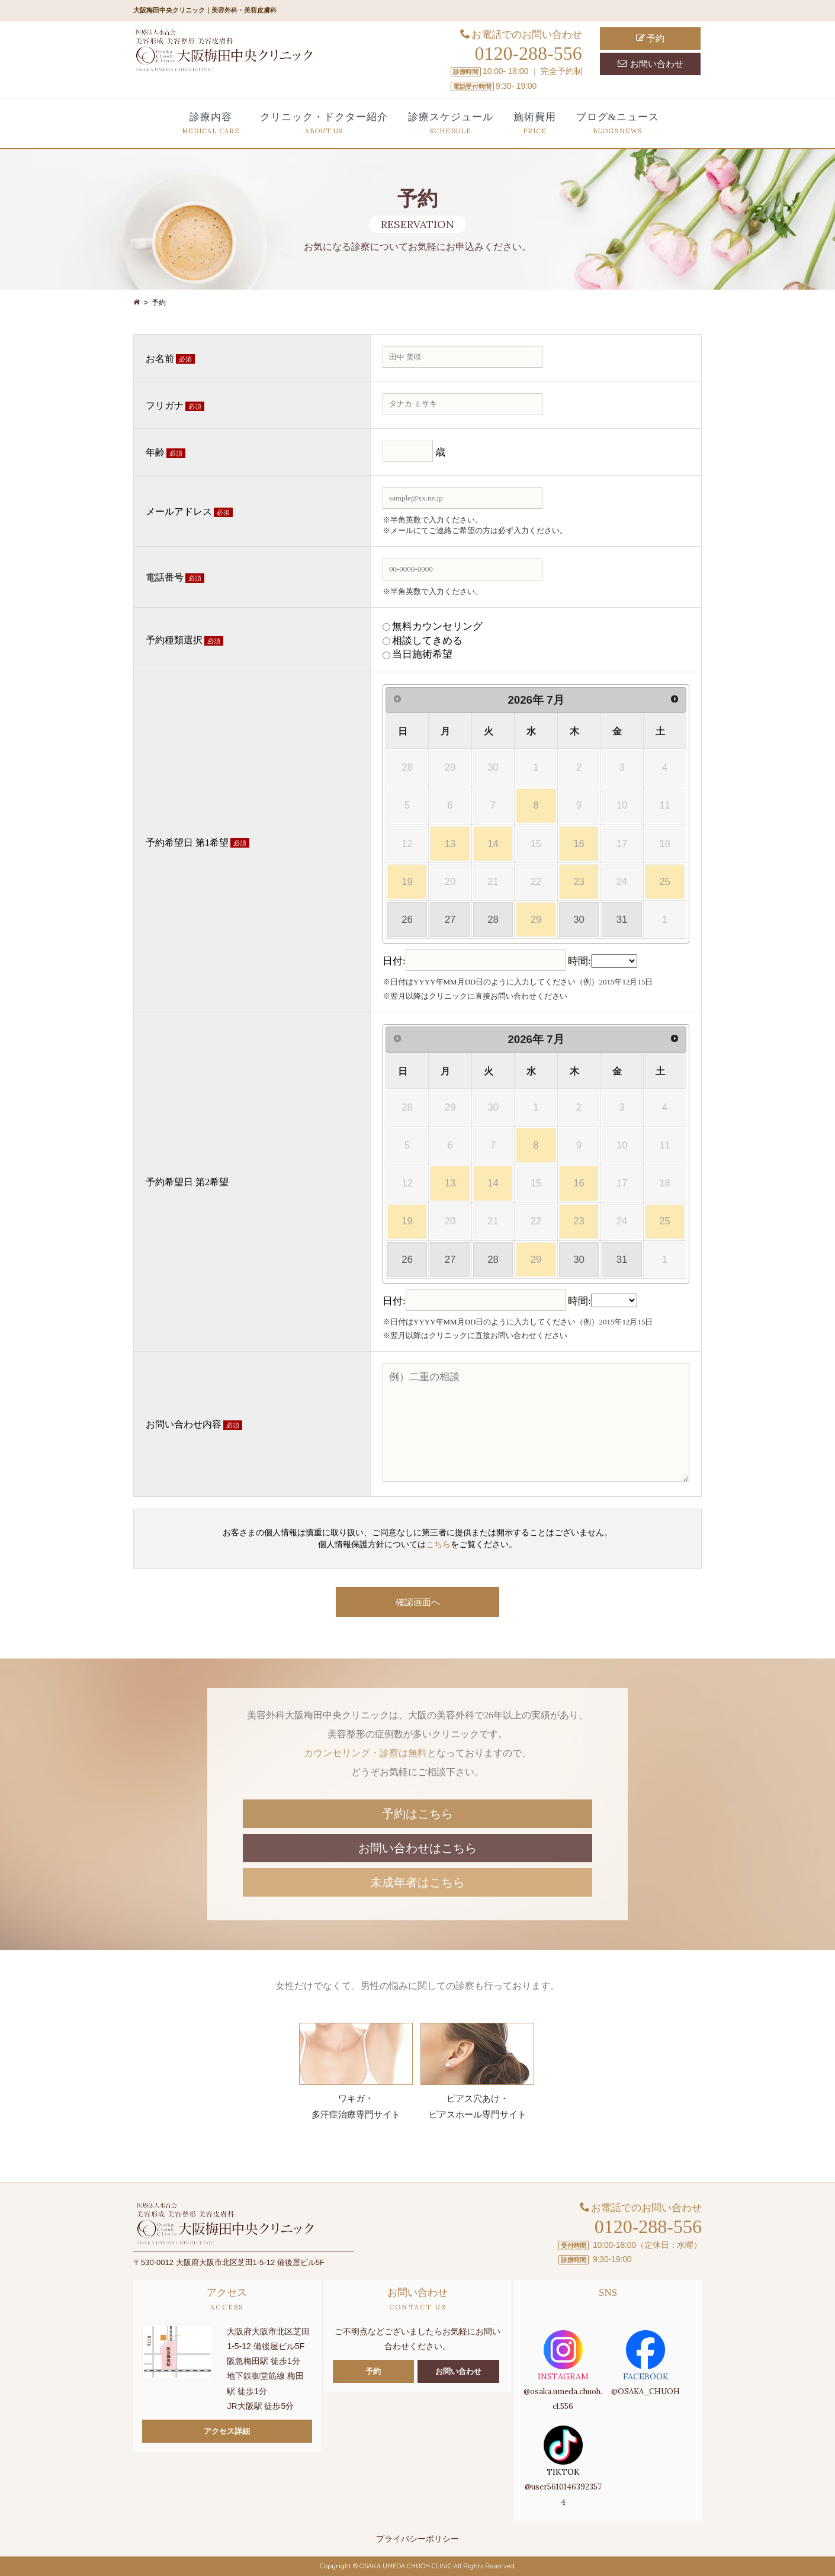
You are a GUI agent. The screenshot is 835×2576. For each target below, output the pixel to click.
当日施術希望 (422, 654)
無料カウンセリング (437, 626)
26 (407, 919)
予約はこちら (417, 1813)
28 (493, 919)
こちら (438, 1544)
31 (622, 919)
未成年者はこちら (417, 1882)
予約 (650, 38)
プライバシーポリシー (417, 2538)
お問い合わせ (650, 64)
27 (450, 919)
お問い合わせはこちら (417, 1848)
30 (578, 919)
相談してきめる (427, 640)
